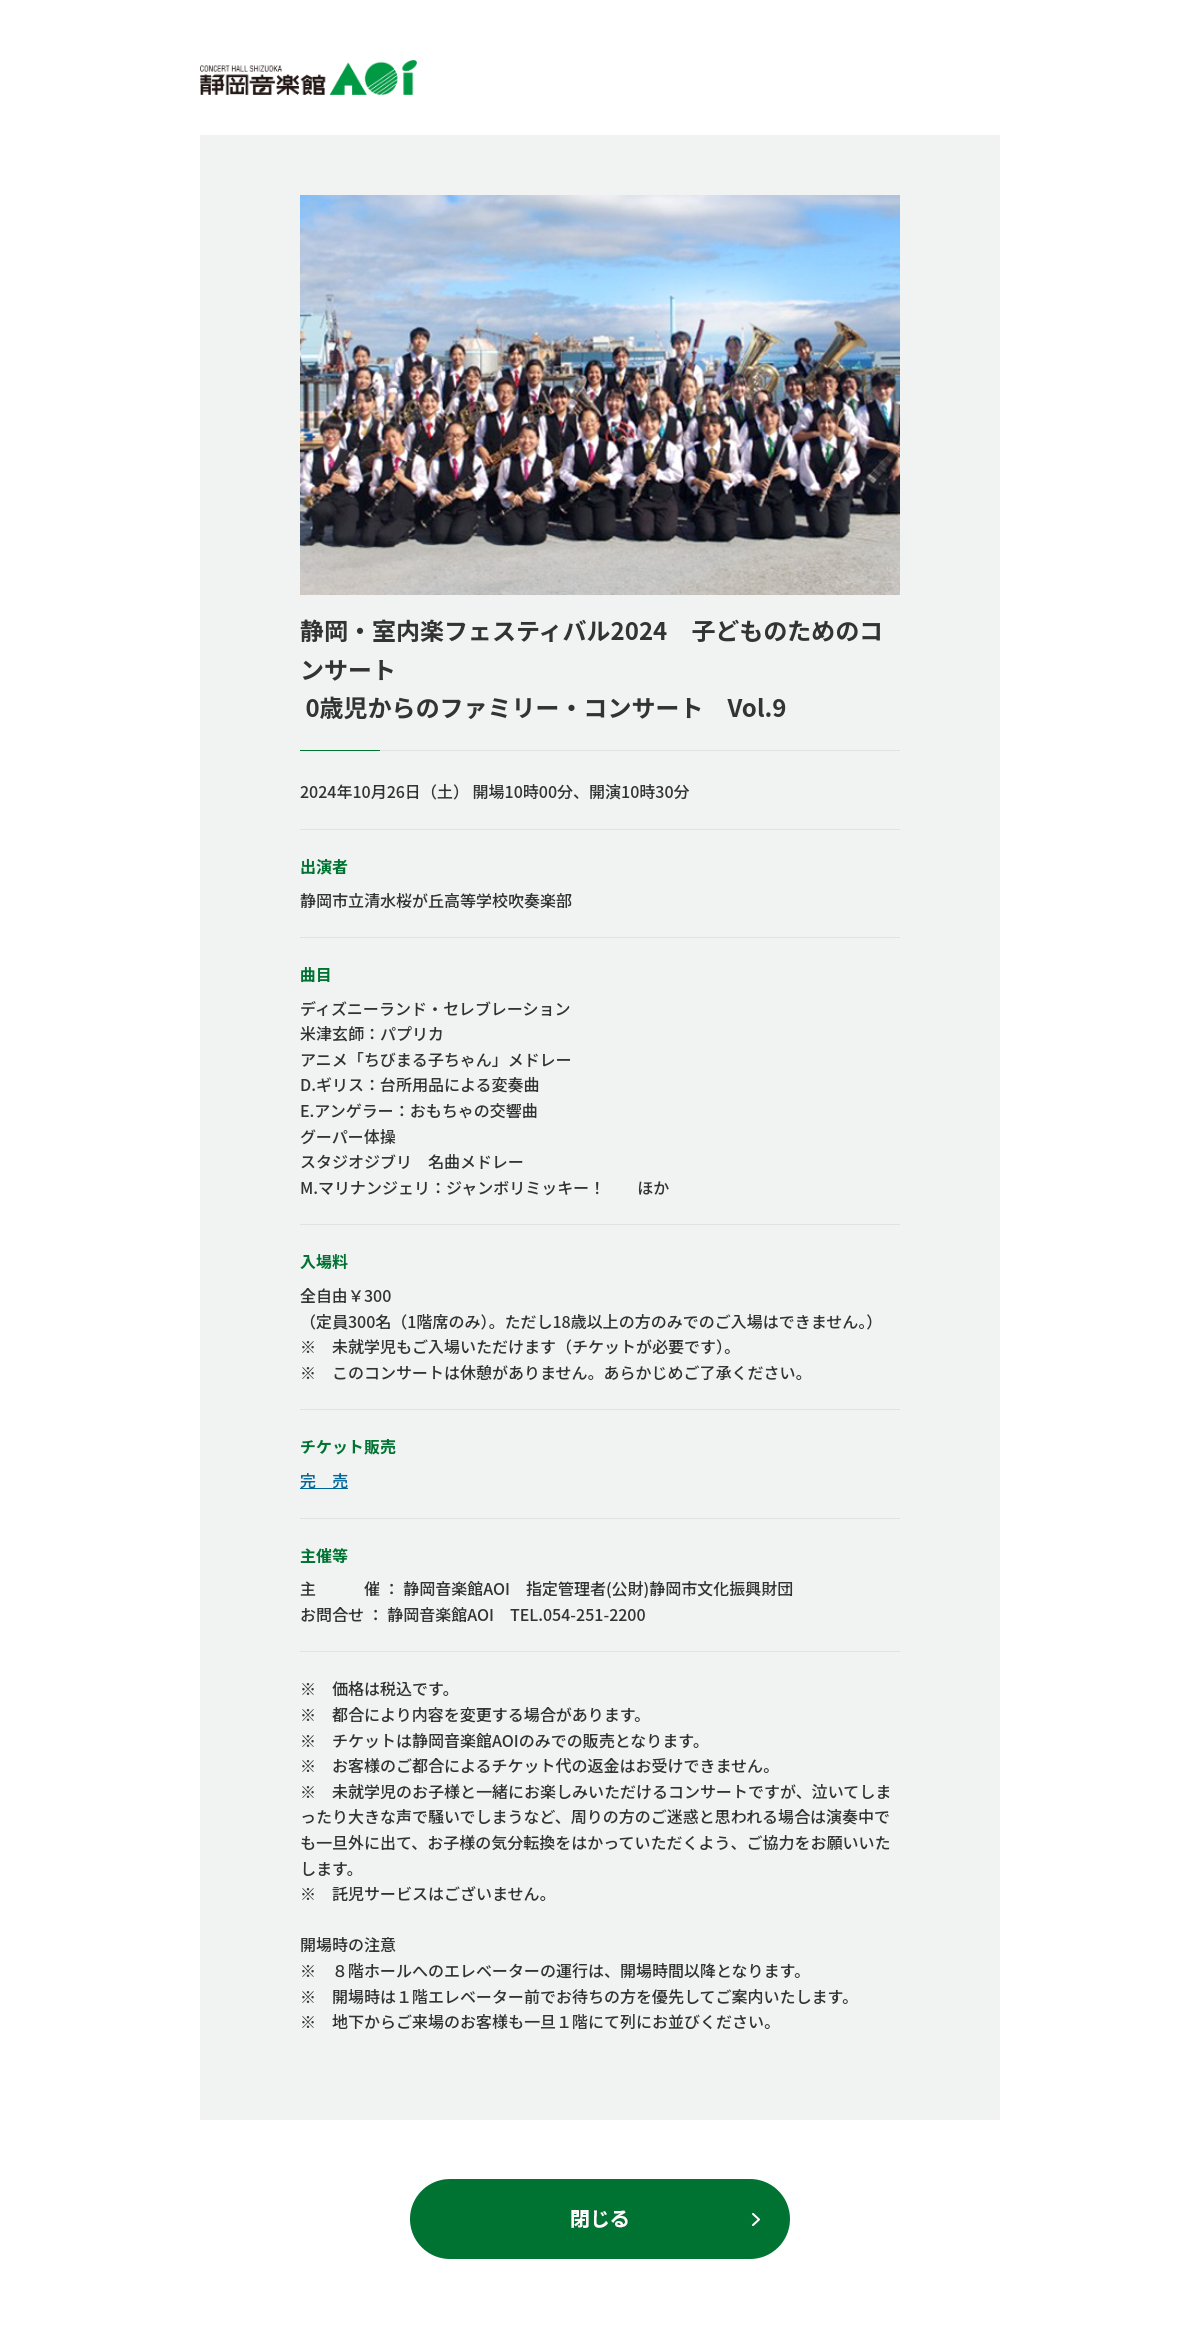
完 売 (324, 1480)
